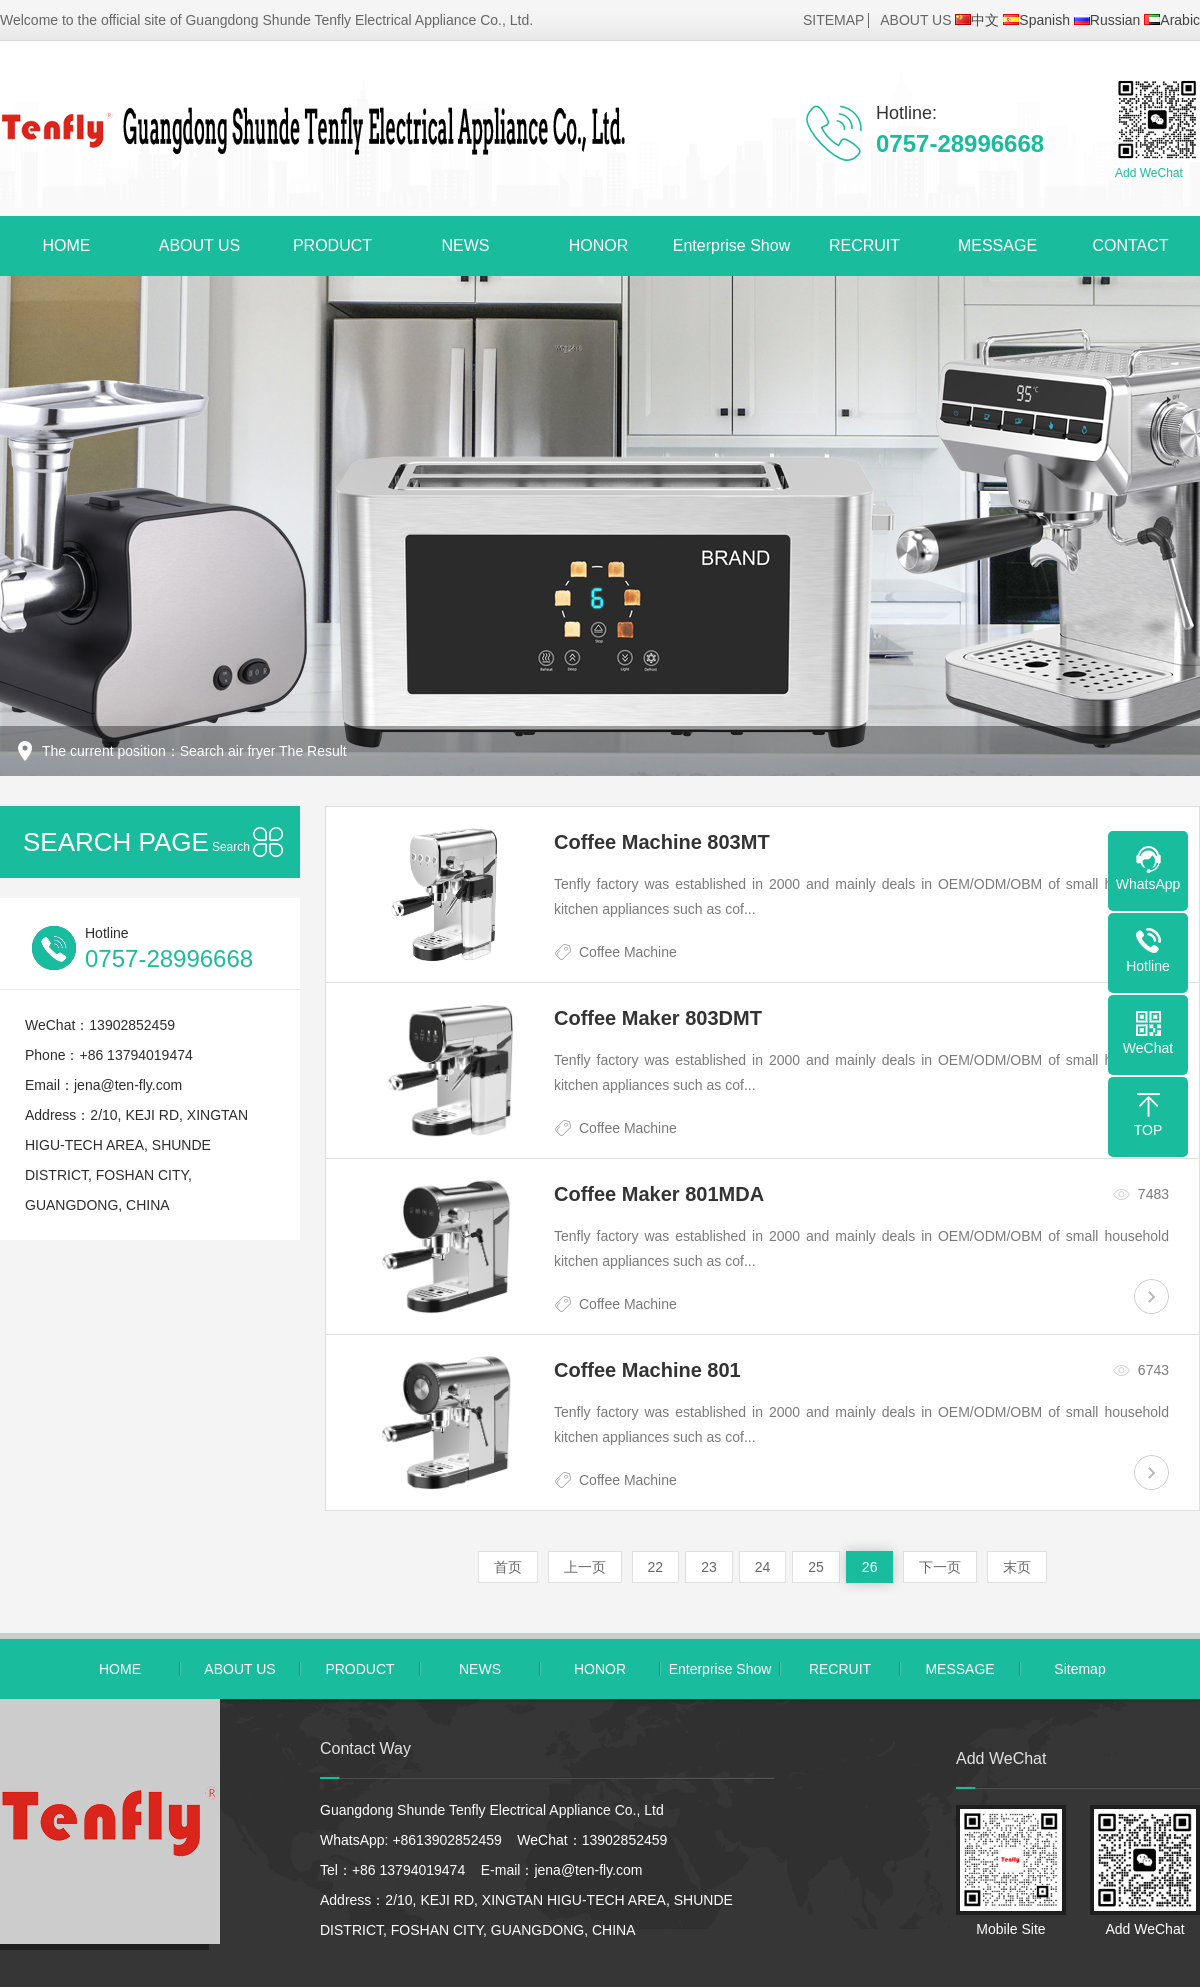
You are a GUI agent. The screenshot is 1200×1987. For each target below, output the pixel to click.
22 (656, 1567)
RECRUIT (864, 245)
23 (709, 1567)
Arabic (1172, 20)
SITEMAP (833, 20)
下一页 (940, 1567)
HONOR (599, 245)
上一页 (585, 1567)
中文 (977, 20)
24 (763, 1567)
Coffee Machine (628, 952)
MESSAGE (997, 245)
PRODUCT (332, 245)
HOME (67, 245)
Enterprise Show (731, 245)
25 (816, 1567)
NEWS (466, 245)
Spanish (1036, 20)
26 (870, 1567)
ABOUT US (915, 20)
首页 (508, 1567)
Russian (1107, 20)
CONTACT (1130, 245)
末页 (1017, 1567)
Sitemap (1079, 1669)
